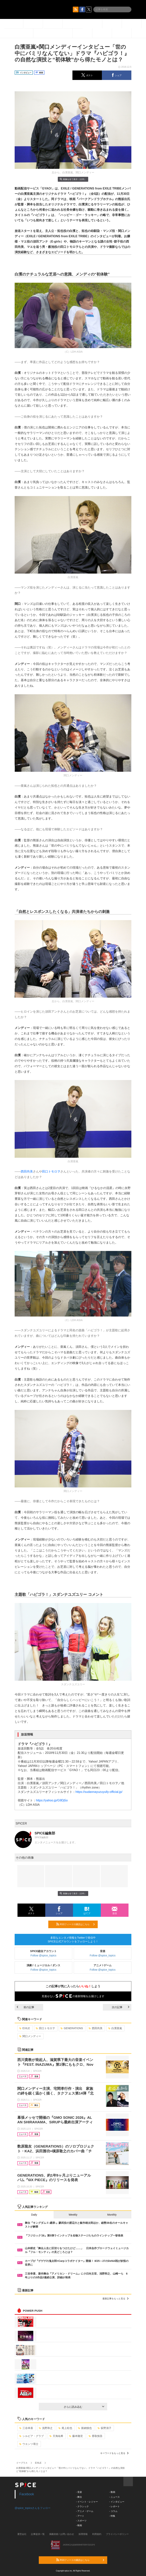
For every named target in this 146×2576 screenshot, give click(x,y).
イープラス (22, 2463)
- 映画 (79, 2525)
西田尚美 (27, 1171)
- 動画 (112, 2492)
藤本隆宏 (76, 2435)
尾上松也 (65, 2428)
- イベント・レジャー (87, 2501)
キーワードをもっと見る (114, 2453)
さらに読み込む (84, 2406)
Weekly (73, 2214)
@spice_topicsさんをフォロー (33, 2507)
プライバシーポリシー (117, 2534)
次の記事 (120, 2007)
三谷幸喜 (26, 2428)
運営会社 (21, 2534)
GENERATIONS (71, 2028)
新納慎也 (85, 2428)
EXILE (24, 2028)
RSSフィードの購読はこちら (75, 1924)
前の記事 (25, 2007)
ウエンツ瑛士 (28, 2443)
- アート (80, 2516)
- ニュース (114, 2497)
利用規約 (96, 2534)
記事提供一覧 (38, 2534)
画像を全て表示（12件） (73, 179)
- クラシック (82, 2506)
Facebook (26, 2494)
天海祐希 (56, 2435)
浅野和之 (46, 2428)
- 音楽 (79, 2492)
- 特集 (112, 2516)
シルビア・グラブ (31, 2435)
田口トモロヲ (51, 1171)
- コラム (113, 2511)
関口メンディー (30, 2036)
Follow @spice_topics (43, 1955)
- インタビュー (116, 2501)
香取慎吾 (95, 2435)
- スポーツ (81, 2520)
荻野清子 (104, 2428)
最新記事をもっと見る (115, 2298)
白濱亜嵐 (115, 2028)
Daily (34, 2214)
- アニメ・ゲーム (84, 2511)
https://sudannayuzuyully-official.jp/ (98, 1791)
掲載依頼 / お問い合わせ (61, 2534)
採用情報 (83, 2534)
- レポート (114, 2506)
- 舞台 (79, 2497)
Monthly (112, 2214)
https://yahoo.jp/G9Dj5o (52, 1800)
